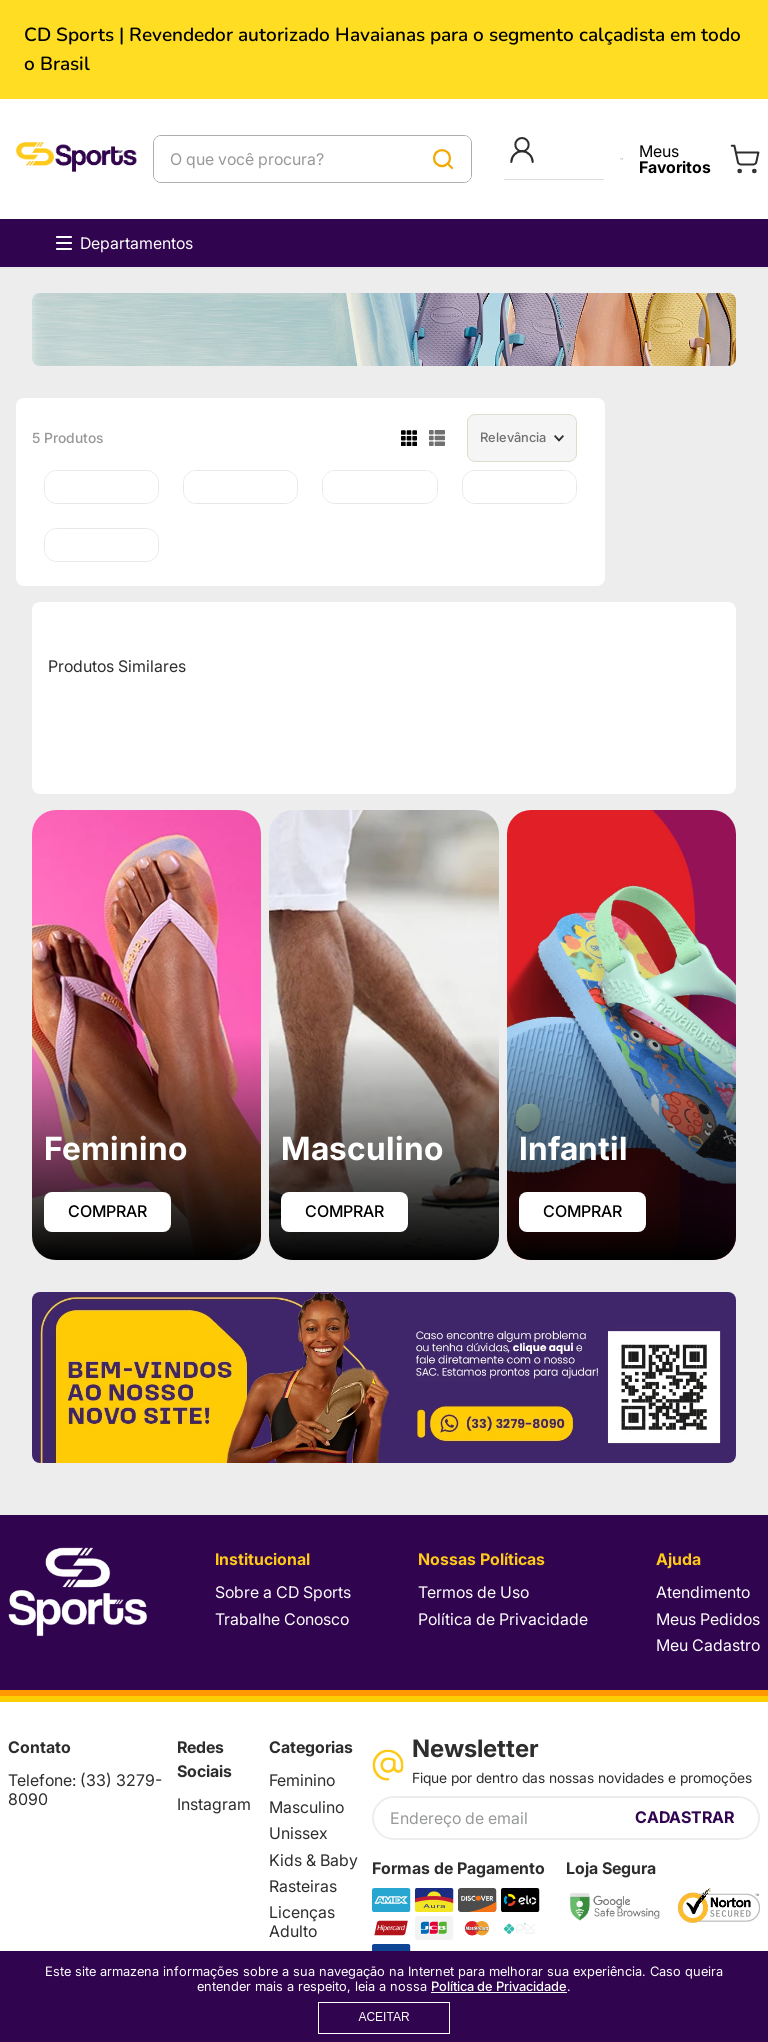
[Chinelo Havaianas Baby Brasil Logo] (101, 545)
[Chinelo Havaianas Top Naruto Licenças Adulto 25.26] (101, 487)
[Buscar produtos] (443, 159)
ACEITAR (383, 2017)
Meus (675, 159)
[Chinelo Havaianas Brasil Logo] (379, 487)
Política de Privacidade (499, 1986)
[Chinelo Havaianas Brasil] (240, 487)
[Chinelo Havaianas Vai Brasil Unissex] (519, 487)
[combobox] (312, 159)
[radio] (409, 438)
